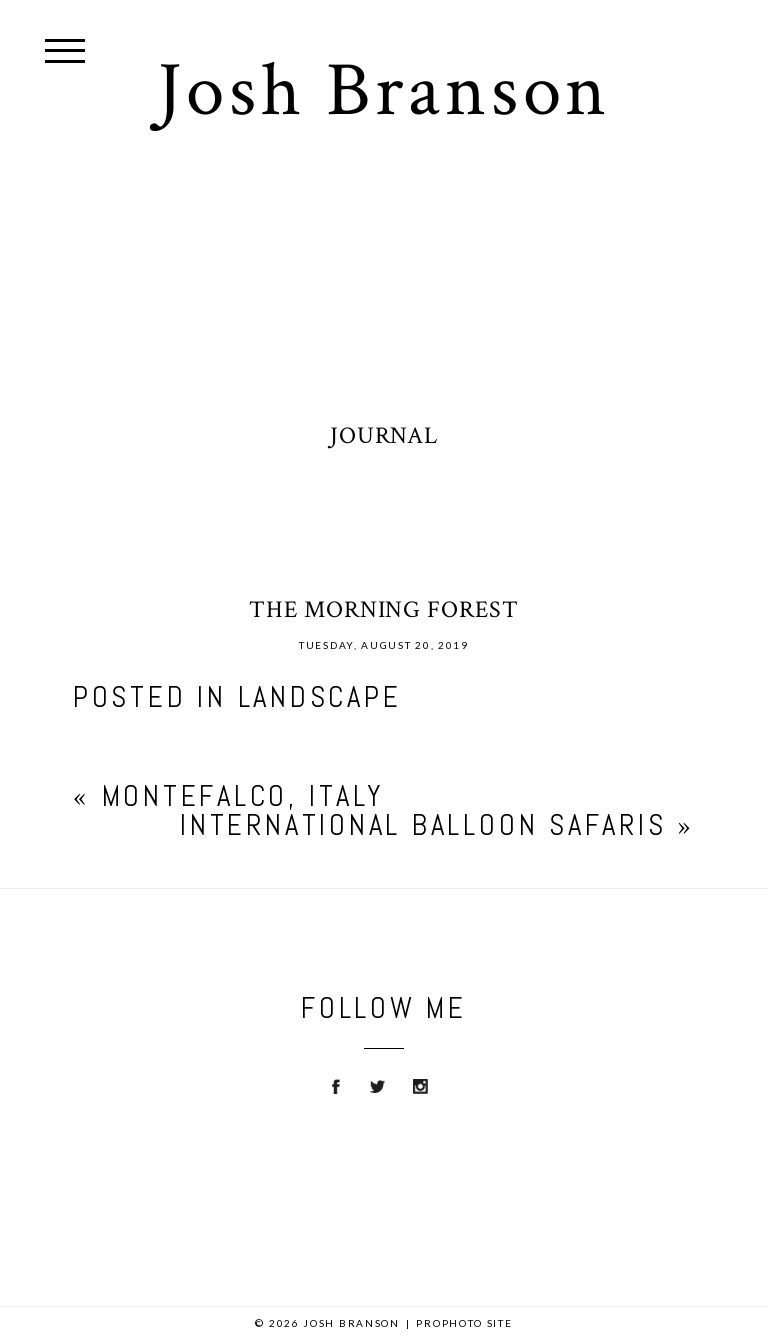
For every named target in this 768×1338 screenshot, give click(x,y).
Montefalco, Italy (243, 796)
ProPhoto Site (464, 1323)
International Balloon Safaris (423, 825)
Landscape (320, 697)
